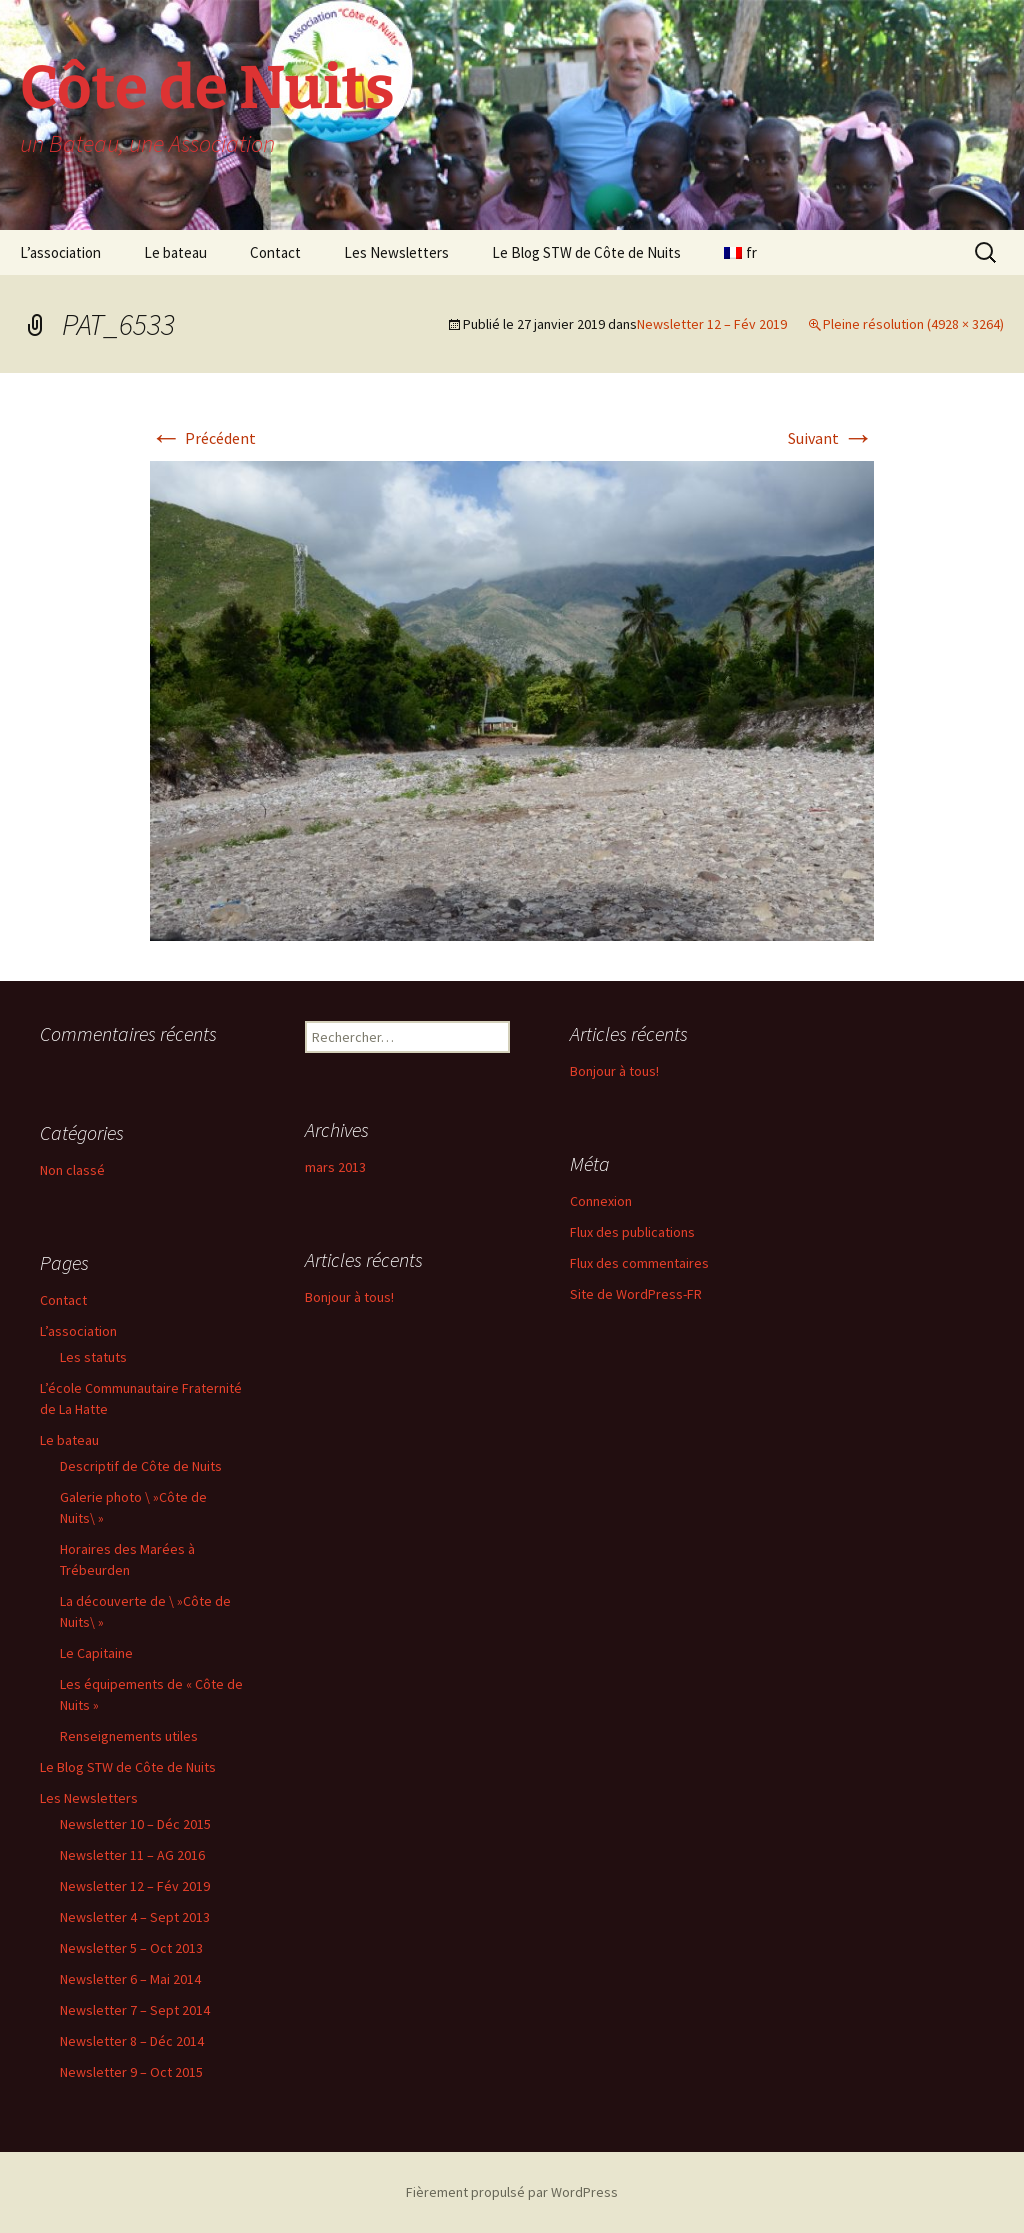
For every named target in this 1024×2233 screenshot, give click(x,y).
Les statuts (93, 1357)
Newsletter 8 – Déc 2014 (132, 2041)
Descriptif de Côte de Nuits (141, 1466)
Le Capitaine (96, 1653)
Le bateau (175, 252)
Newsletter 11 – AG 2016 (132, 1855)
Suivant (831, 438)
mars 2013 (335, 1167)
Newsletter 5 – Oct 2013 (131, 1948)
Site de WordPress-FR (636, 1294)
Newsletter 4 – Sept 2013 (135, 1917)
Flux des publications (632, 1232)
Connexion (601, 1201)
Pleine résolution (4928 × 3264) (913, 324)
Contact (275, 252)
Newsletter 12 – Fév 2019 (712, 324)
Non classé (72, 1170)
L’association (60, 252)
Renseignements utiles (129, 1736)
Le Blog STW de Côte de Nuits (586, 252)
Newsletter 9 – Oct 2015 (131, 2072)
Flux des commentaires (639, 1263)
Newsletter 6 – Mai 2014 (130, 1979)
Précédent (203, 438)
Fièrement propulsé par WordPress (512, 2192)
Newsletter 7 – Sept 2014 (135, 2010)
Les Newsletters (396, 252)
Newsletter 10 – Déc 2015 (135, 1824)
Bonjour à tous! (614, 1071)
